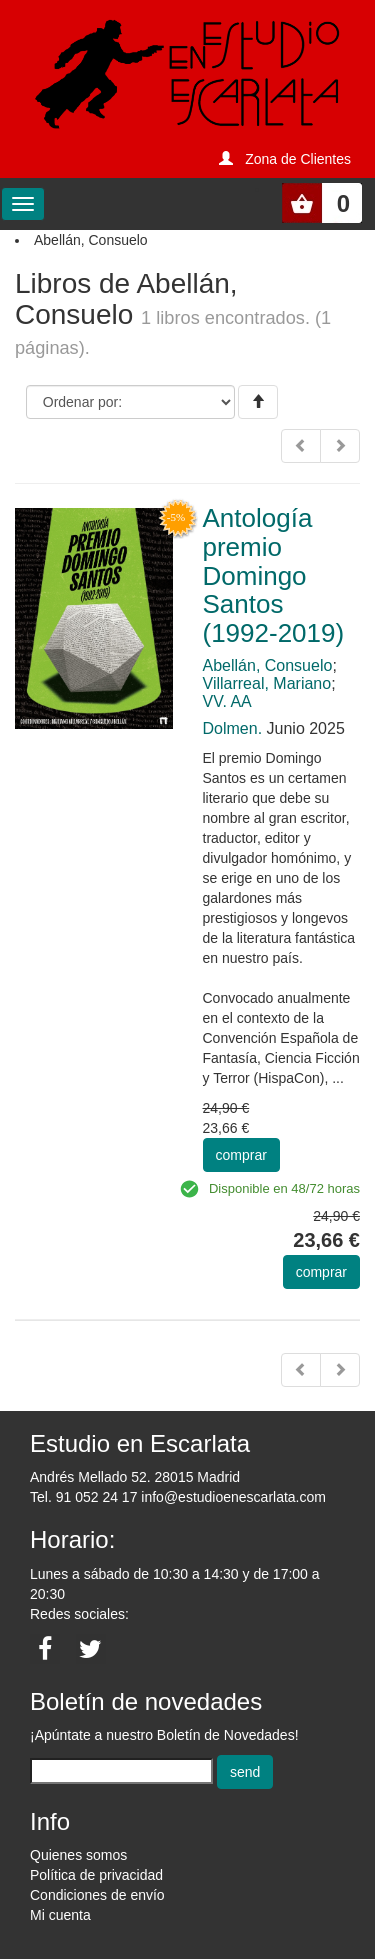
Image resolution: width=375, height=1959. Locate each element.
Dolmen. (233, 728)
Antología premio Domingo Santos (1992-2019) (274, 575)
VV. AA (227, 701)
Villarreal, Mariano (267, 683)
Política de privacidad (96, 1875)
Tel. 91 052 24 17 (83, 1497)
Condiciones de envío (97, 1895)
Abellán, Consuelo (268, 665)
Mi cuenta (60, 1915)
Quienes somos (78, 1855)
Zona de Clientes (298, 159)
